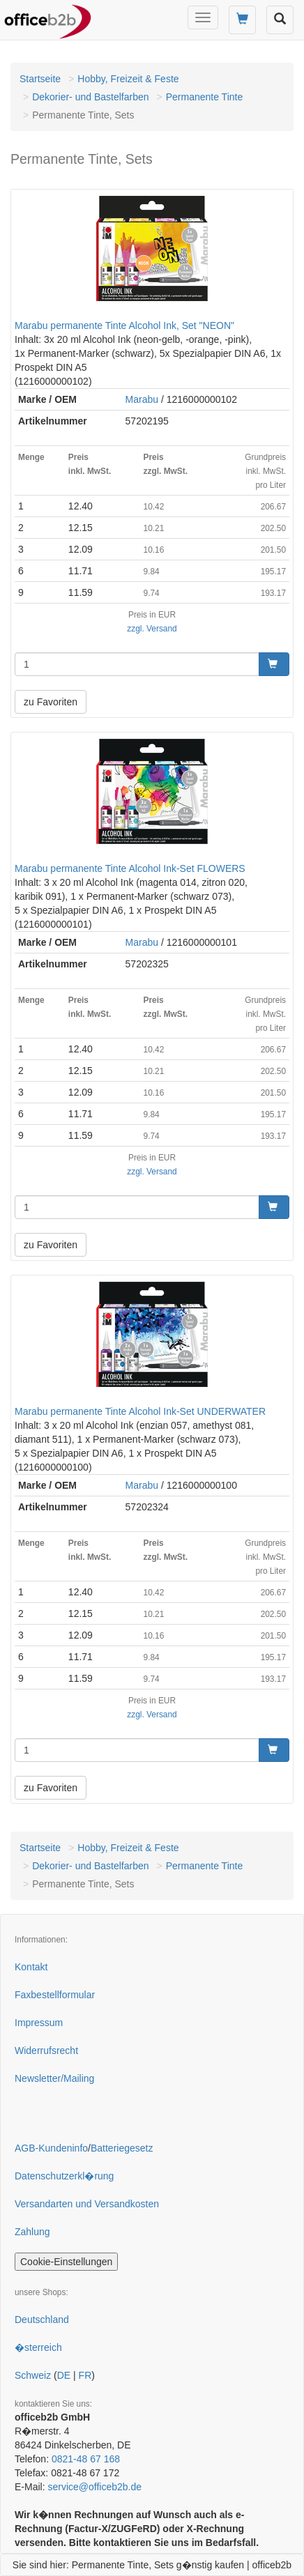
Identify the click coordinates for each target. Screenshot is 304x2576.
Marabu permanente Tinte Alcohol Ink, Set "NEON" (124, 325)
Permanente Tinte (204, 96)
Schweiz (33, 2375)
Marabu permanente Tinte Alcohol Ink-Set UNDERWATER (140, 1411)
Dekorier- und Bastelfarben (90, 96)
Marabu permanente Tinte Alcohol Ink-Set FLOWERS (130, 868)
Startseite (40, 78)
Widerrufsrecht (46, 2050)
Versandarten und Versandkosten (87, 2203)
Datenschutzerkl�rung (64, 2176)
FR (85, 2375)
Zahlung (32, 2231)
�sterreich (38, 2347)
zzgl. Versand (151, 629)
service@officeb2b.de (94, 2486)
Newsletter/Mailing (54, 2078)
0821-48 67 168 (86, 2458)
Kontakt (31, 1966)
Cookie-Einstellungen (66, 2261)
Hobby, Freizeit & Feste (127, 78)
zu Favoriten (50, 701)
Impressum (39, 2022)
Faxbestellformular (55, 1994)
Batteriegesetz (122, 2148)
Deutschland (42, 2319)
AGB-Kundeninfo (51, 2148)
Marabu (142, 399)
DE (63, 2375)
